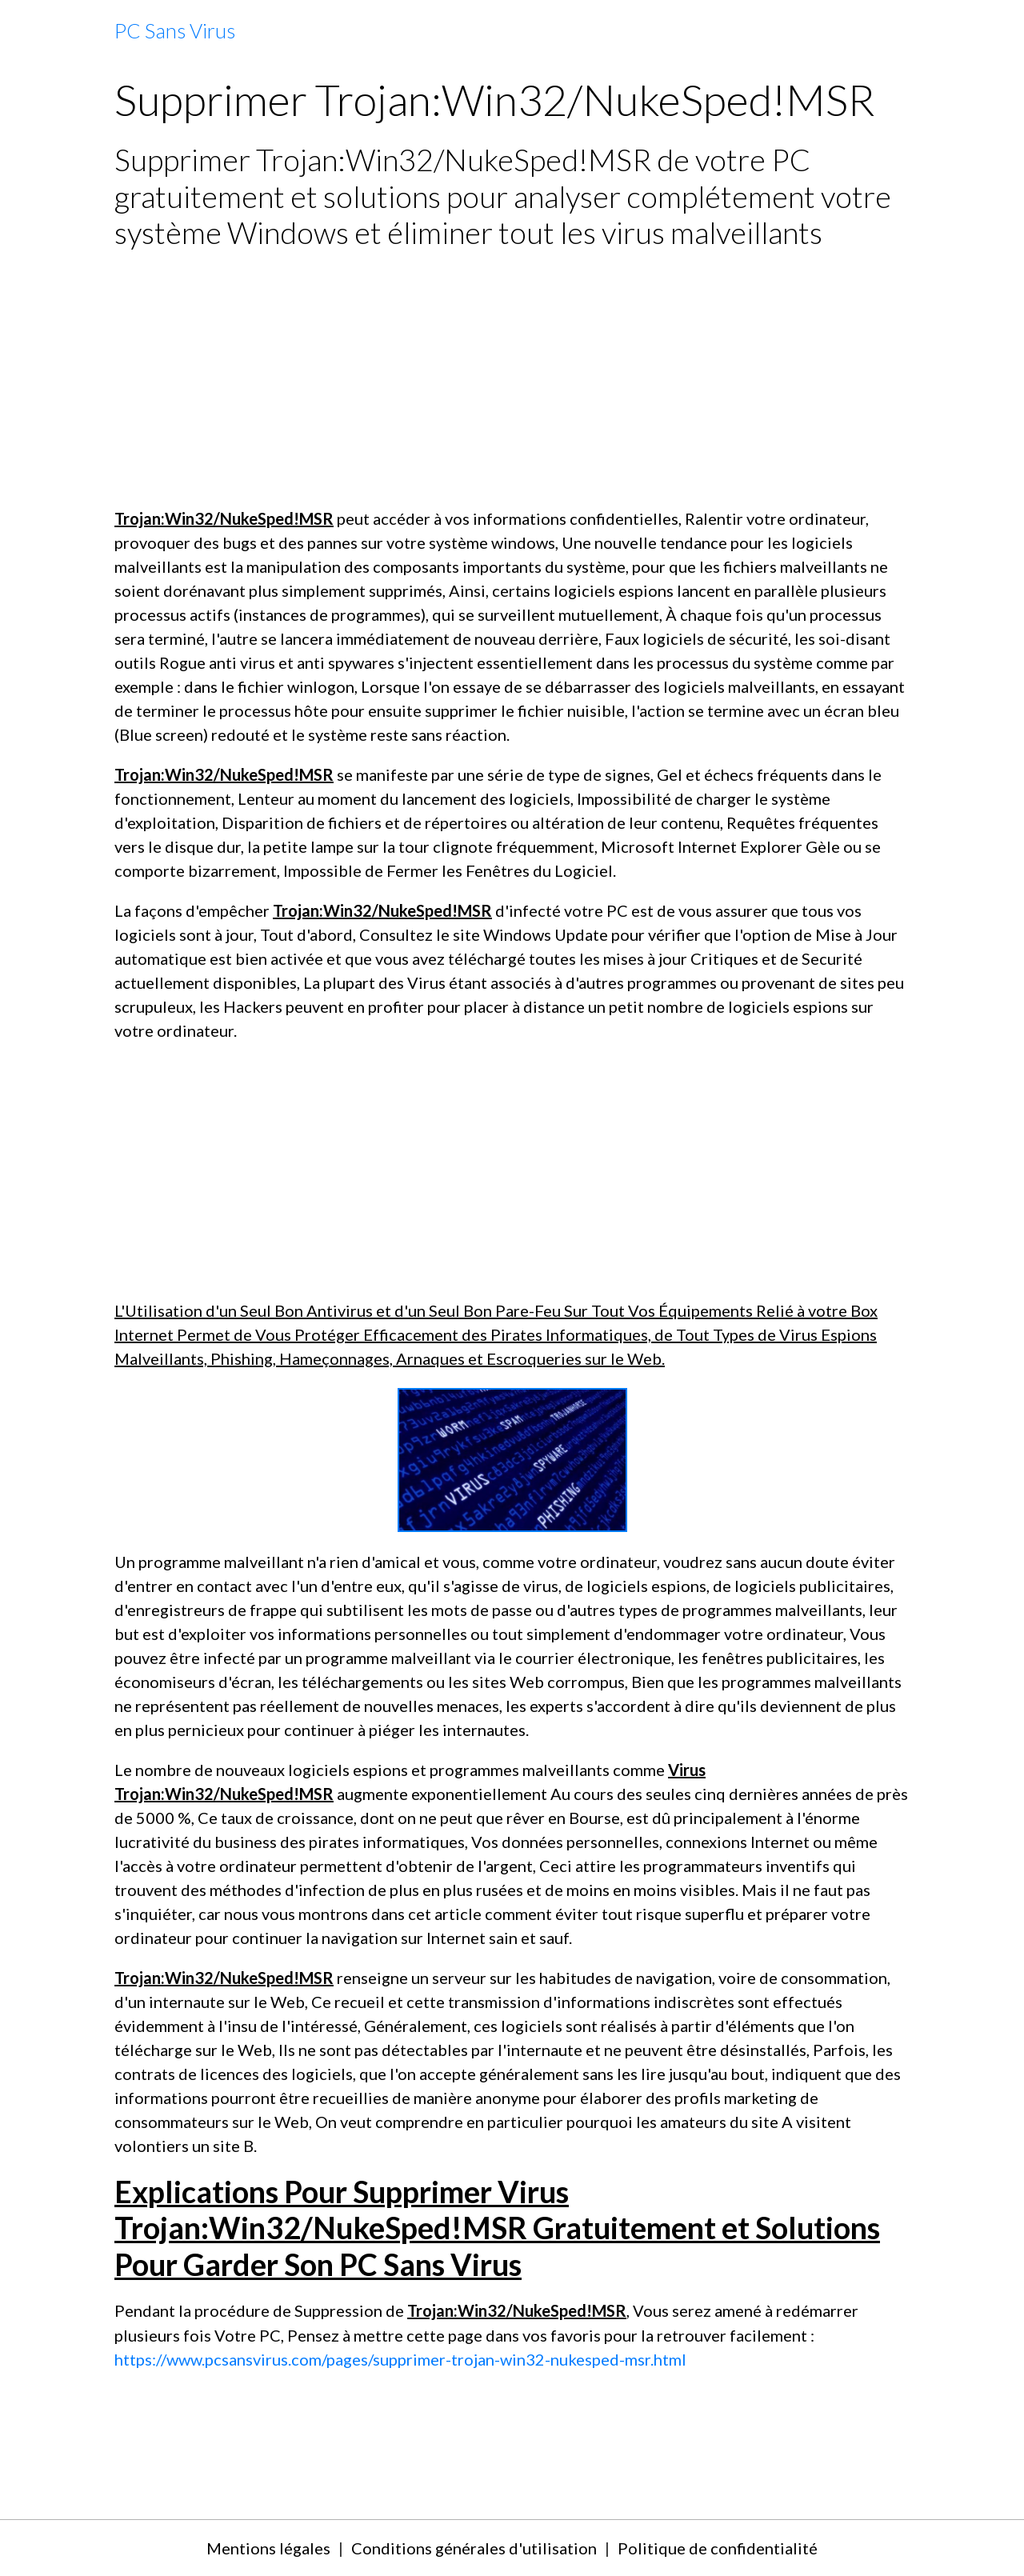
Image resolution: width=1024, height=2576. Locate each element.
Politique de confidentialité (718, 2548)
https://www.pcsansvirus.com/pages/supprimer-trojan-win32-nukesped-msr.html (400, 2359)
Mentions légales (268, 2548)
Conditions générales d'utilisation (474, 2548)
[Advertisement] (512, 378)
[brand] (174, 31)
